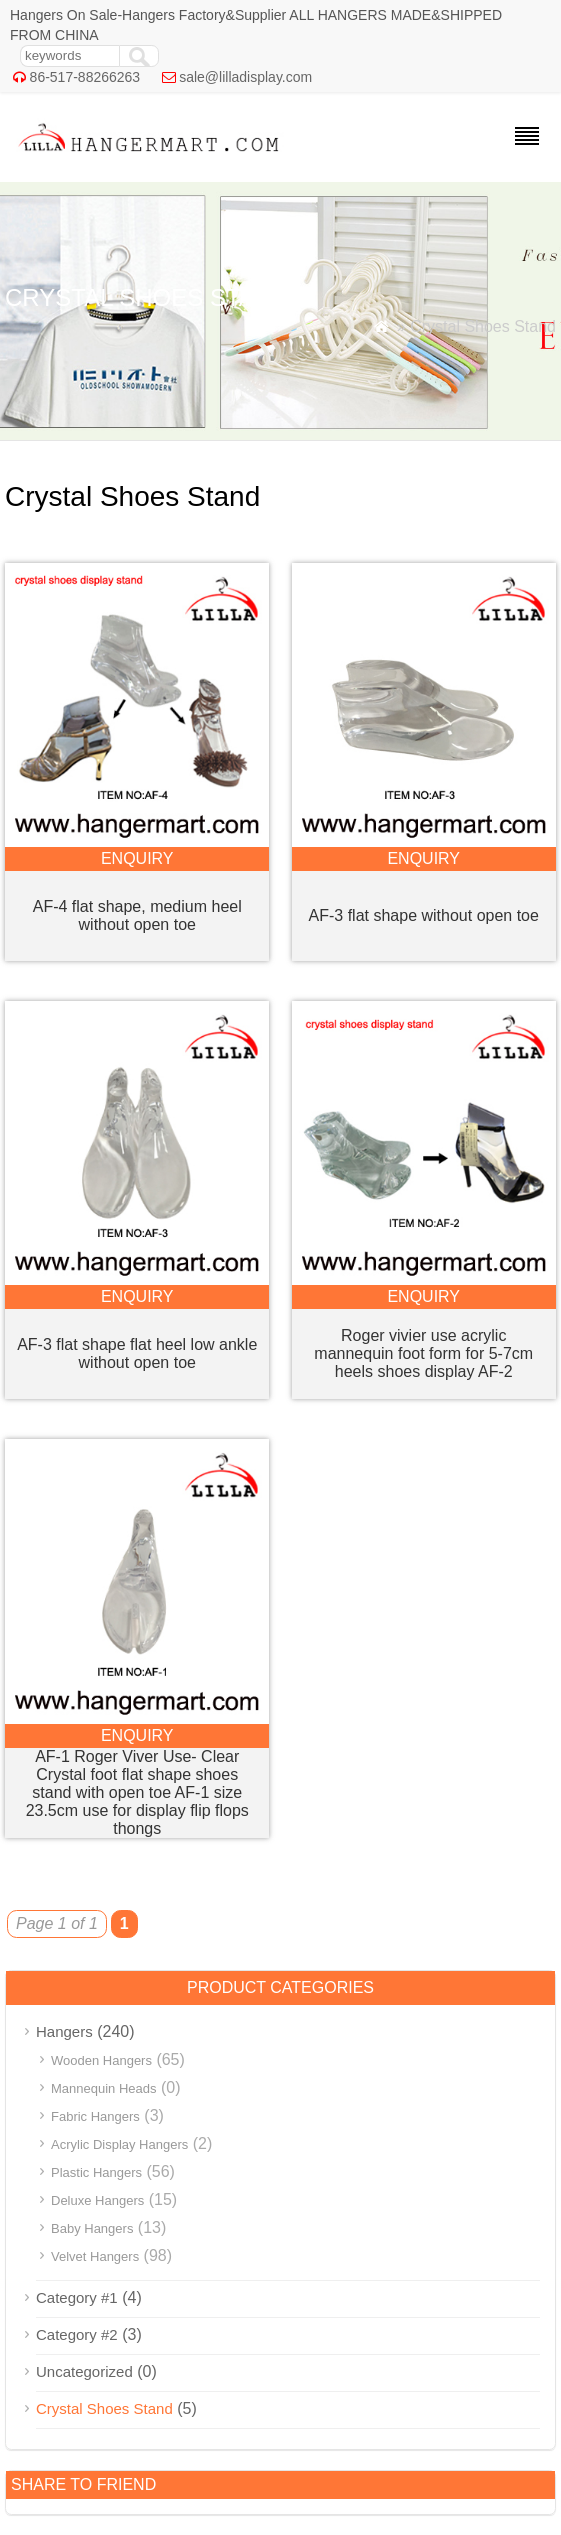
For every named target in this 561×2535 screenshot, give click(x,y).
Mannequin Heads (104, 2088)
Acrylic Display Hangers (119, 2144)
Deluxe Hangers (97, 2200)
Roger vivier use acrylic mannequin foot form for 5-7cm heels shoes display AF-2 (423, 1353)
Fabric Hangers (95, 2116)
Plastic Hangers (96, 2172)
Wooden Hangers (101, 2060)
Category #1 (77, 2297)
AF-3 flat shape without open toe (424, 915)
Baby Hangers (92, 2228)
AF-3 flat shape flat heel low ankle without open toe (137, 1353)
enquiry (137, 858)
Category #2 (77, 2334)
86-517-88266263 (85, 77)
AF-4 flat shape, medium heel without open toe (137, 915)
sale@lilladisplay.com (245, 77)
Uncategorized (84, 2371)
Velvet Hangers (95, 2256)
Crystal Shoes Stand (104, 2408)
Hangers (64, 2031)
